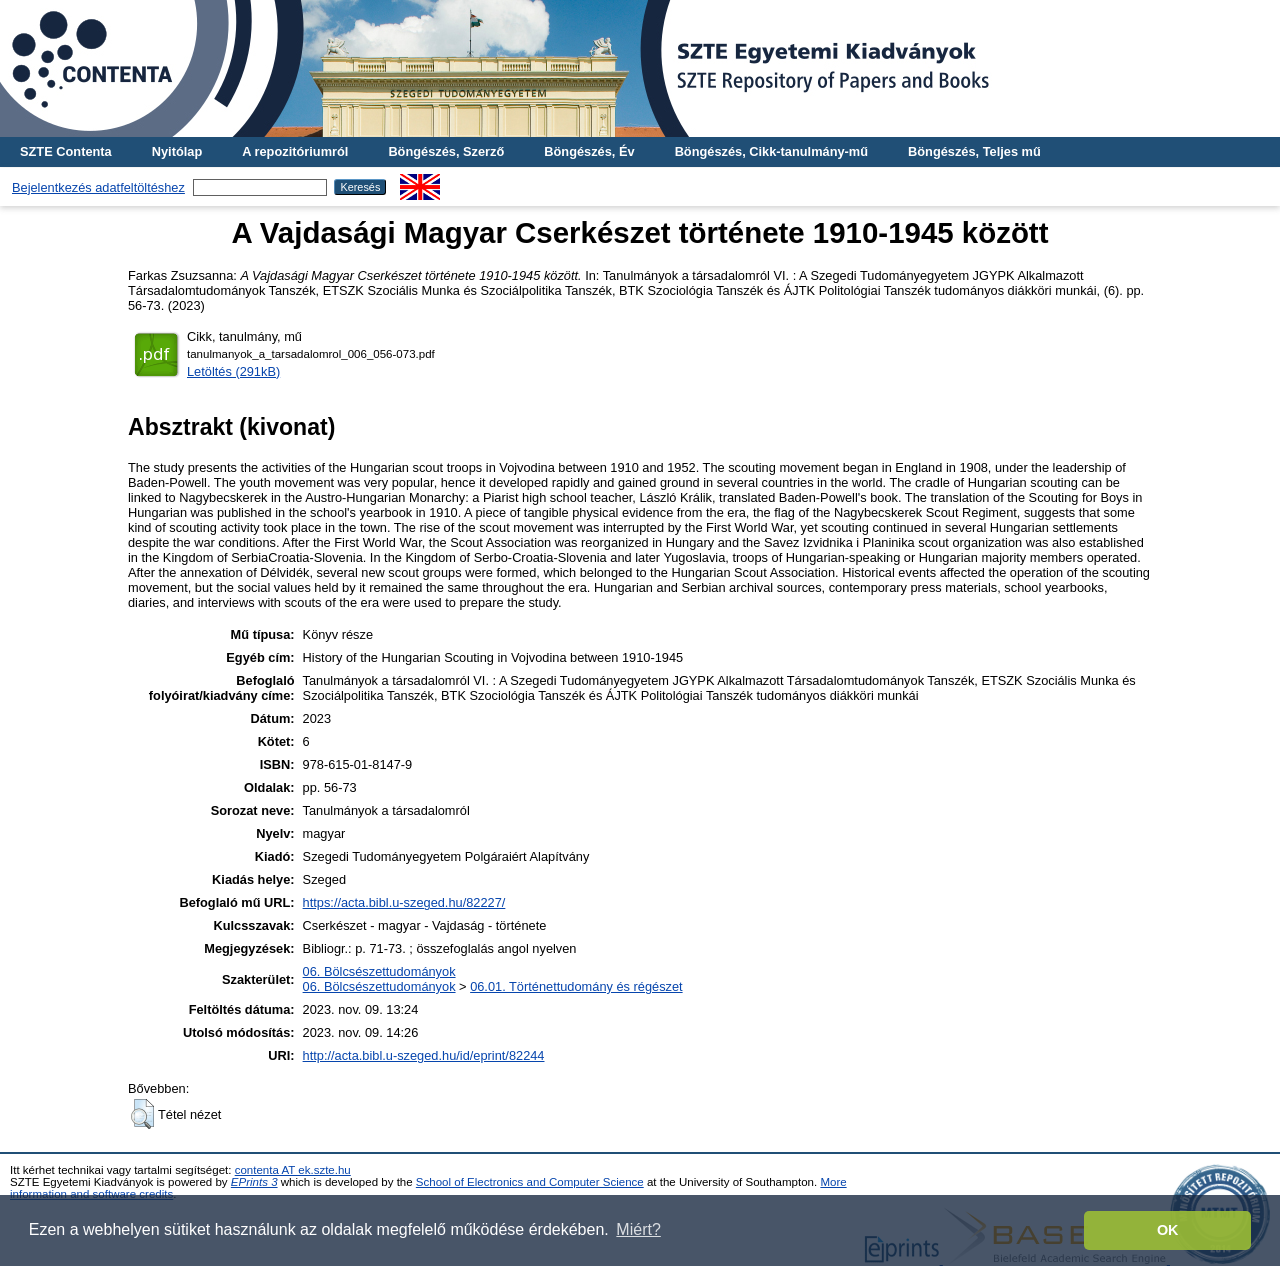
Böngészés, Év (589, 151)
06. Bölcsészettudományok (379, 971)
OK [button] (1168, 1230)
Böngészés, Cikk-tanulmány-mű (771, 151)
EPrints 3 (254, 1182)
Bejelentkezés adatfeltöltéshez (98, 187)
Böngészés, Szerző (446, 151)
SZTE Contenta (66, 151)
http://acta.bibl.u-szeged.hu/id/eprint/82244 (424, 1055)
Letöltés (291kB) (233, 371)
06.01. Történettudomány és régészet (576, 986)
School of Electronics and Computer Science (530, 1182)
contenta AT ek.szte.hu (293, 1170)
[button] (142, 1114)
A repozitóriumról (295, 151)
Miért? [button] (638, 1229)
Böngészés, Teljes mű (974, 151)
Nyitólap (177, 151)
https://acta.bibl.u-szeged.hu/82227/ (404, 902)
